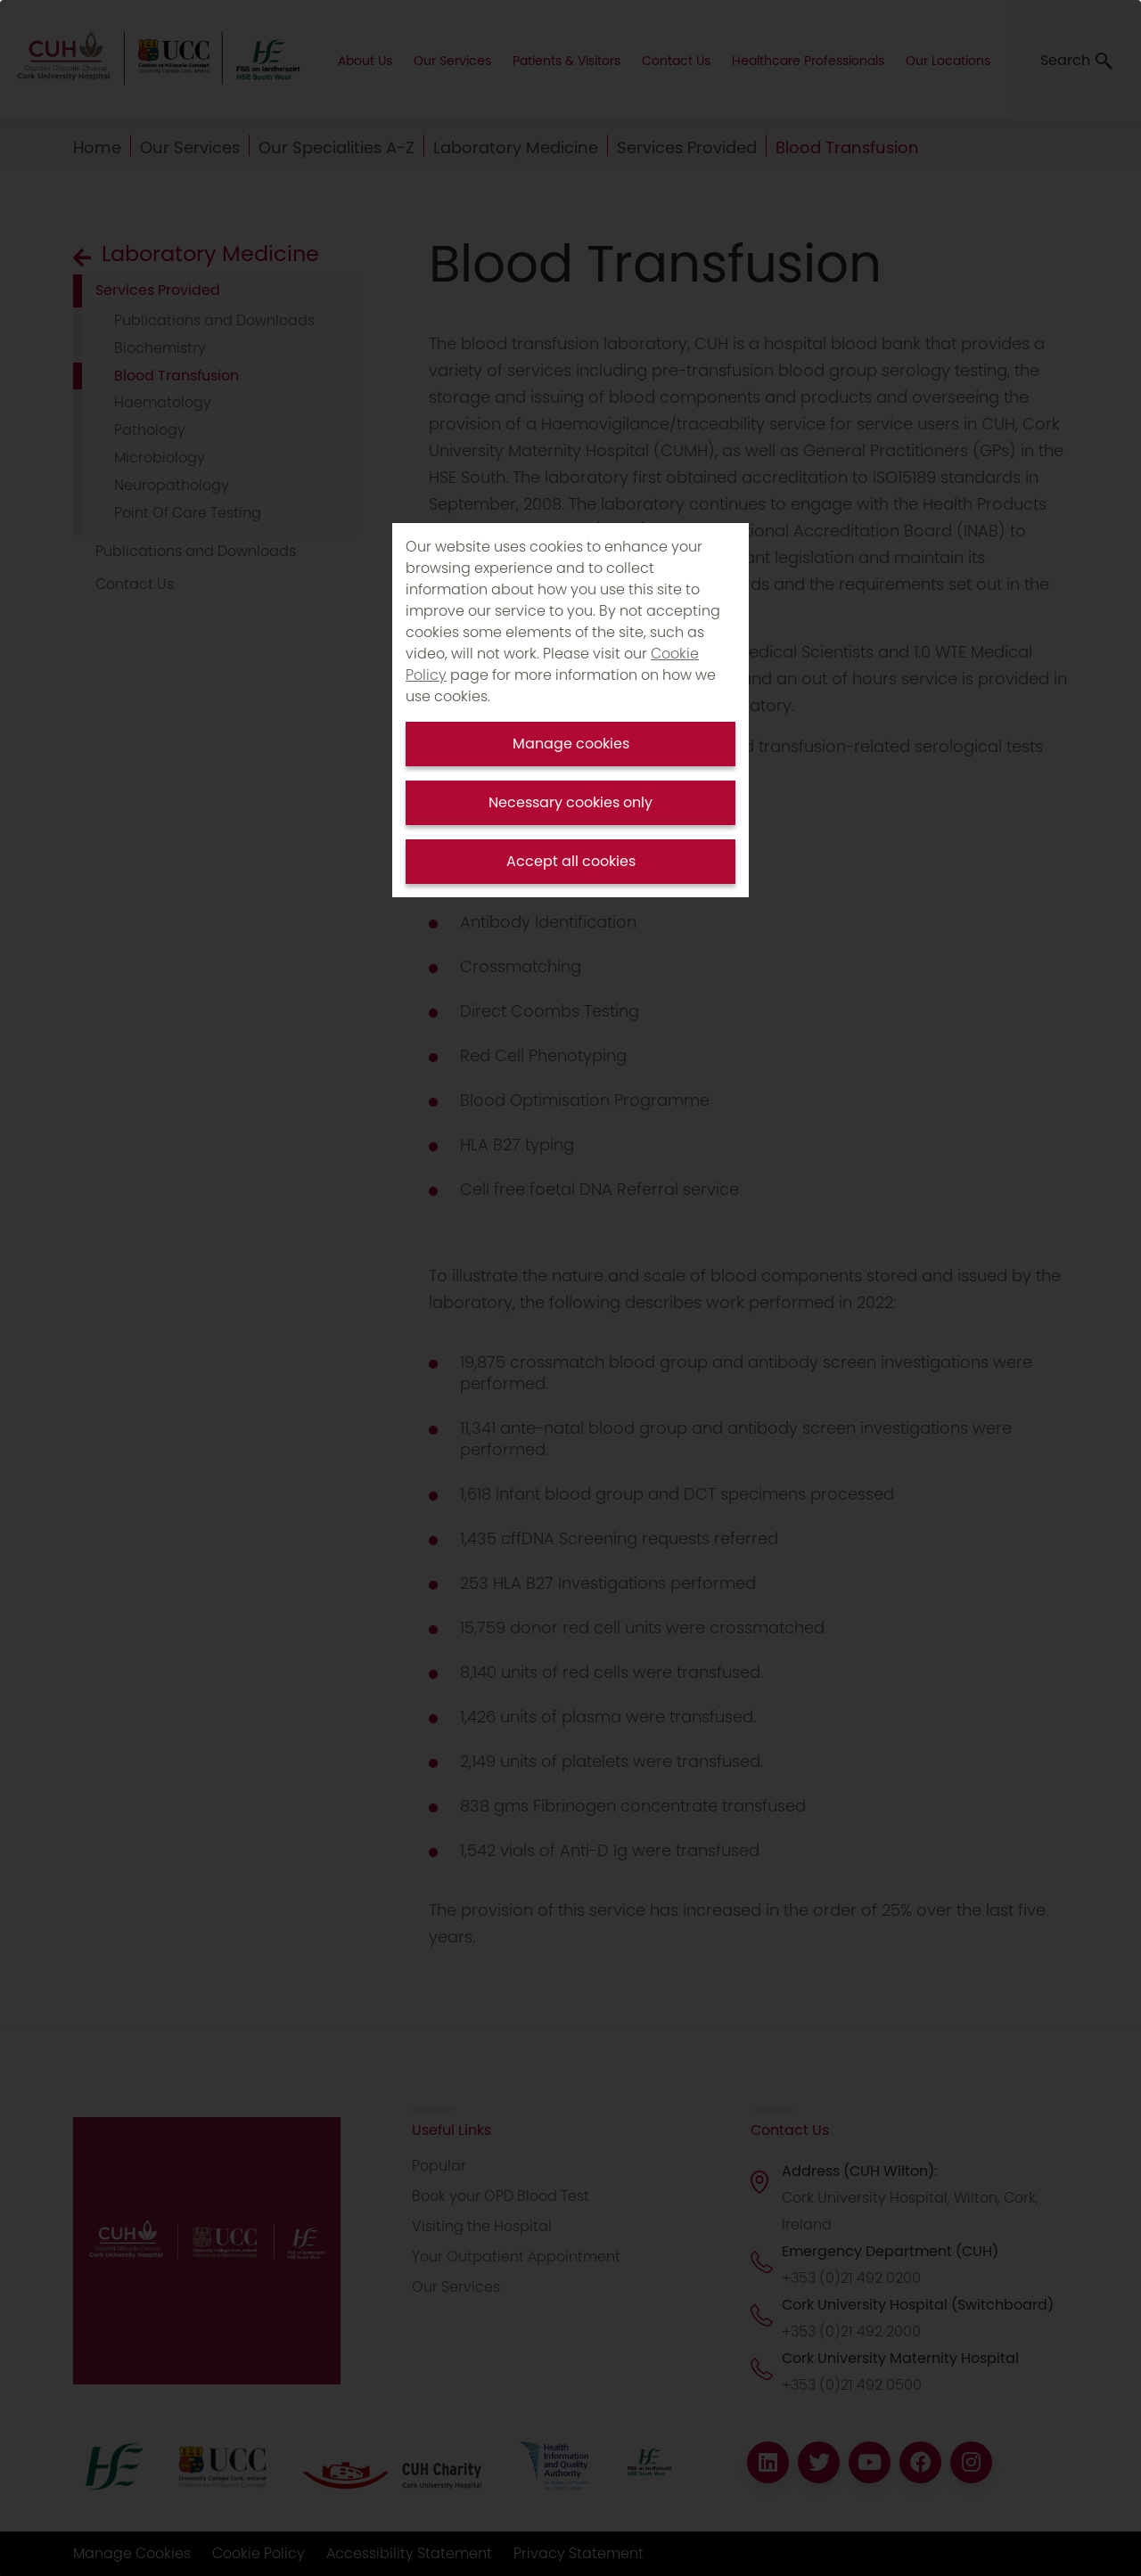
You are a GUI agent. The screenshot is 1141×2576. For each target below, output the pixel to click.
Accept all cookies (571, 861)
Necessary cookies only (570, 802)
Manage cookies (571, 743)
